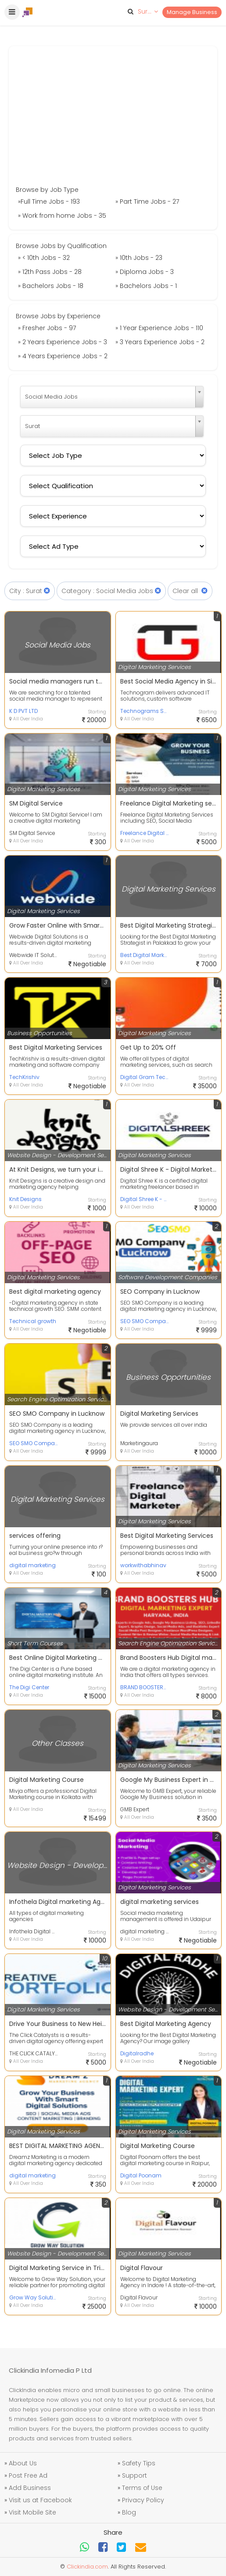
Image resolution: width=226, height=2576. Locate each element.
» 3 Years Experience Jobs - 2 (159, 342)
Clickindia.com (87, 2566)
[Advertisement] (113, 119)
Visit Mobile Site (32, 2512)
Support (134, 2475)
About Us (23, 2463)
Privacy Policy (143, 2500)
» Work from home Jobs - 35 (62, 215)
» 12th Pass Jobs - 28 (50, 271)
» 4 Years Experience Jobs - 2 (63, 356)
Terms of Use (142, 2487)
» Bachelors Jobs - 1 (146, 285)
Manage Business (192, 12)
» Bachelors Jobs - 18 (50, 285)
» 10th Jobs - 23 (138, 257)
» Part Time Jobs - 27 (147, 201)
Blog (129, 2512)
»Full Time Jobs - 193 (49, 201)
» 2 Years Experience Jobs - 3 (62, 342)
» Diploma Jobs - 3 (144, 271)
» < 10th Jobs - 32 (44, 257)
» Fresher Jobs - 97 (47, 328)
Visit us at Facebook (40, 2500)
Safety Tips (138, 2463)
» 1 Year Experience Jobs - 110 (159, 328)
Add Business (30, 2487)
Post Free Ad (28, 2475)
